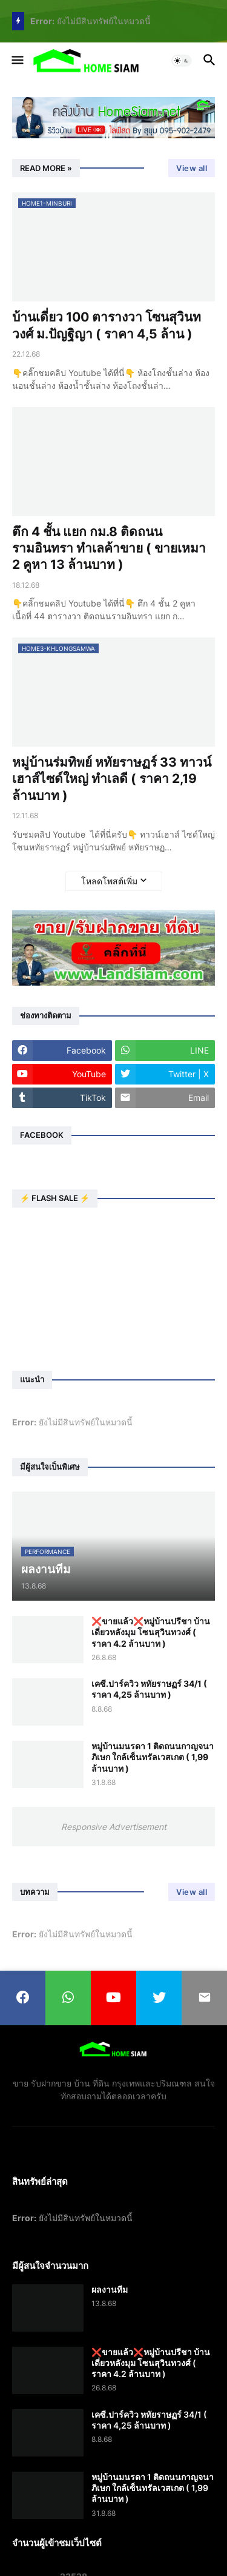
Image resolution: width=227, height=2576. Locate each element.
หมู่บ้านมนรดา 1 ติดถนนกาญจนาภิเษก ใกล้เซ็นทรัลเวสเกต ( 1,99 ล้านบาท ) (152, 1757)
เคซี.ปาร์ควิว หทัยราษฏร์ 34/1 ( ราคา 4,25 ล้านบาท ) (149, 1689)
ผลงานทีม (109, 2289)
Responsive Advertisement (113, 1826)
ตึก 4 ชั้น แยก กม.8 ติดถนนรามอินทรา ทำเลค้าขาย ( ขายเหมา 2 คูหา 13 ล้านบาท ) (109, 548)
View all (191, 168)
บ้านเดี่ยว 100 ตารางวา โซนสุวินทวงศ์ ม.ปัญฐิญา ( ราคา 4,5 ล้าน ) (106, 325)
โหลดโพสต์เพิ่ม (109, 881)
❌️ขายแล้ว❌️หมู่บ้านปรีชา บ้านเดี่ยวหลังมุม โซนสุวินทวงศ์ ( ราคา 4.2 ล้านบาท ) (150, 1632)
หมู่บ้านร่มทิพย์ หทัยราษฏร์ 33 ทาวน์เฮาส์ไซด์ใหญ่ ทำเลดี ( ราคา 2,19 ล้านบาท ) (111, 779)
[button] (16, 60)
